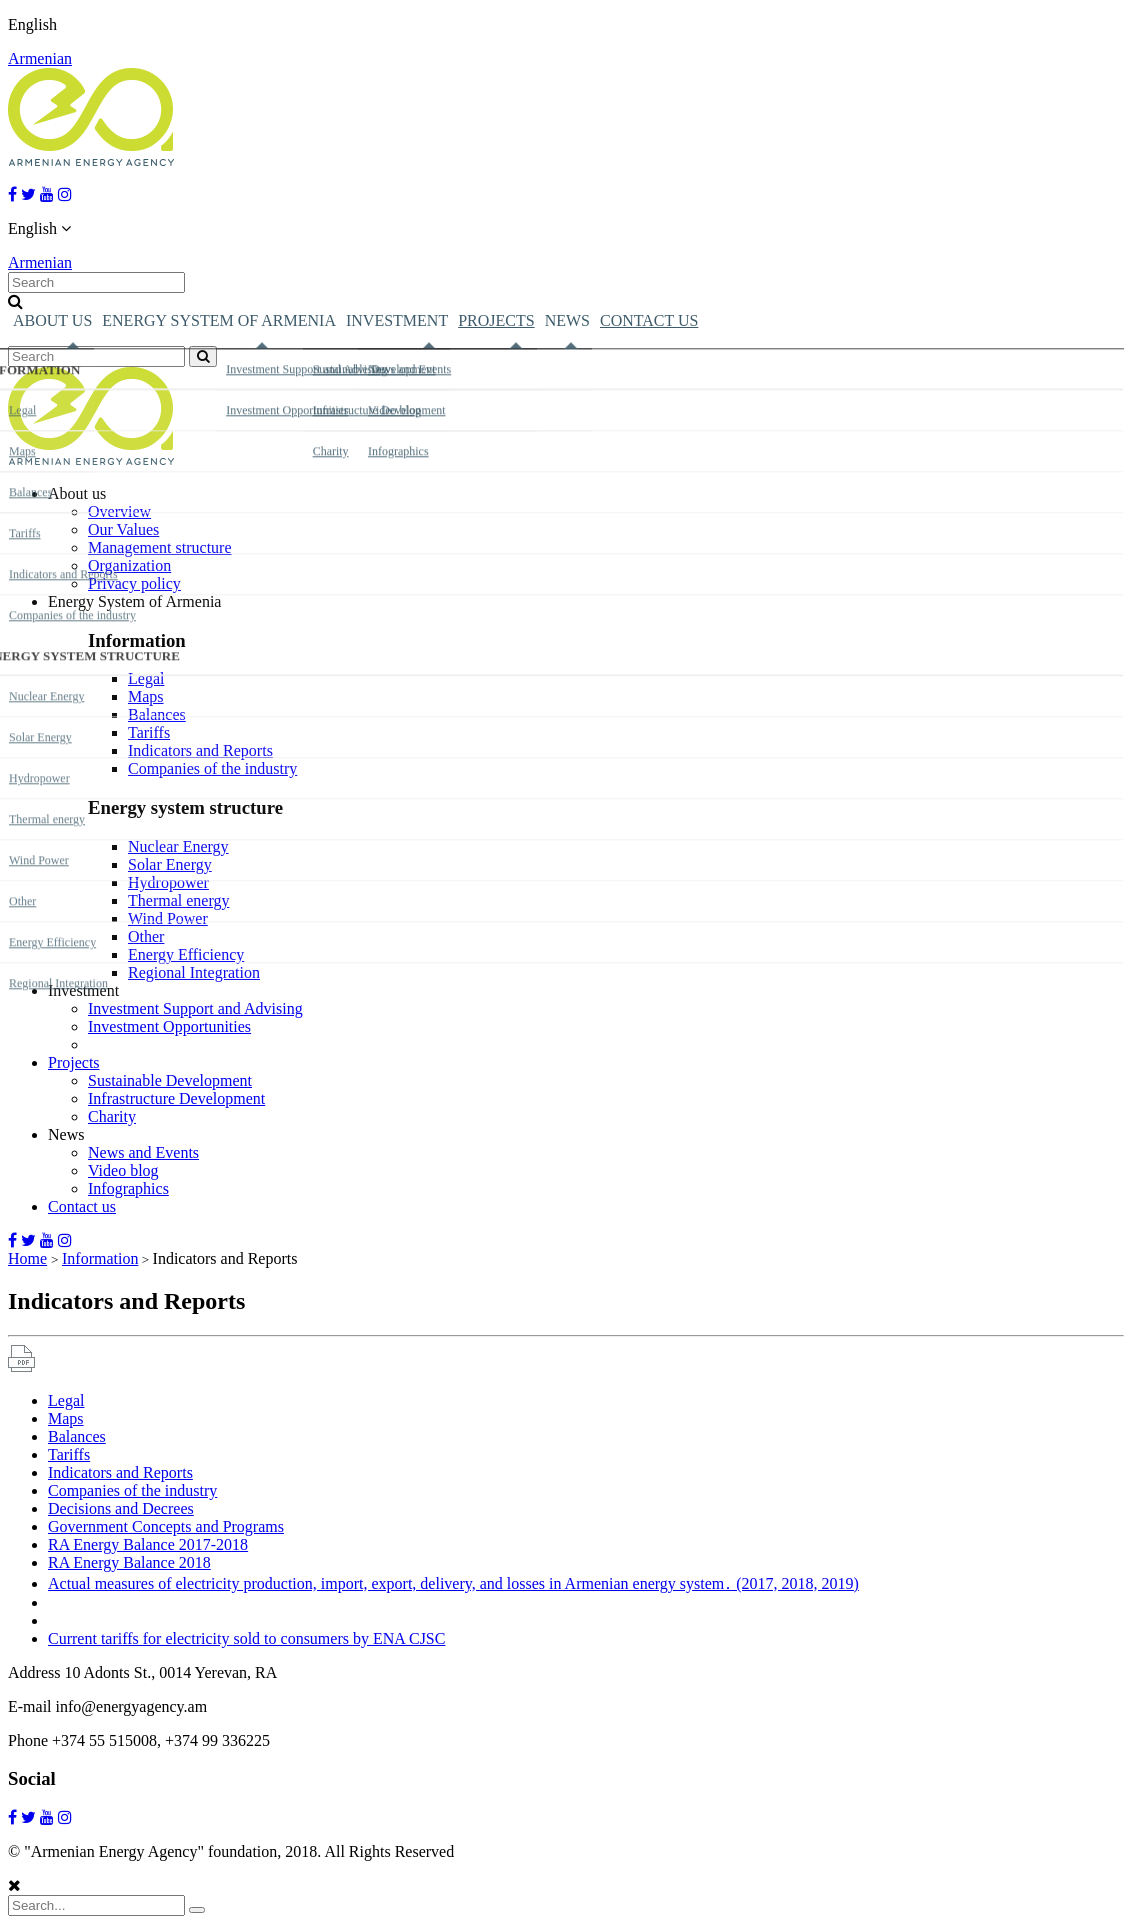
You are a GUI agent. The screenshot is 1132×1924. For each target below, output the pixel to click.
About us (52, 320)
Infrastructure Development (176, 1098)
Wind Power (168, 918)
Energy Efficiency (186, 954)
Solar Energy (170, 864)
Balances (157, 714)
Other (146, 936)
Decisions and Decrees (121, 1508)
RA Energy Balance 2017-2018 (148, 1544)
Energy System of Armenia (219, 320)
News (567, 320)
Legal (146, 678)
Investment (397, 320)
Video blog (123, 1170)
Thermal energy (178, 900)
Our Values (123, 529)
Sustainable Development (170, 1080)
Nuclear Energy (178, 846)
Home (27, 1258)
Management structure (160, 547)
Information (100, 1258)
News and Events (143, 1152)
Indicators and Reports (200, 750)
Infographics (128, 1188)
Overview (119, 511)
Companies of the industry (212, 768)
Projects (496, 320)
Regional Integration (194, 972)
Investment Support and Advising (195, 1008)
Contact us (649, 320)
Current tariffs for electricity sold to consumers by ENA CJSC (246, 1638)
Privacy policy (134, 583)
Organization (129, 565)
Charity (112, 1116)
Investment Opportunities (169, 1026)
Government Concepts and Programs (166, 1526)
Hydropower (168, 882)
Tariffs (149, 732)
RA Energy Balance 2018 (129, 1562)
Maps (146, 696)
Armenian (40, 58)
